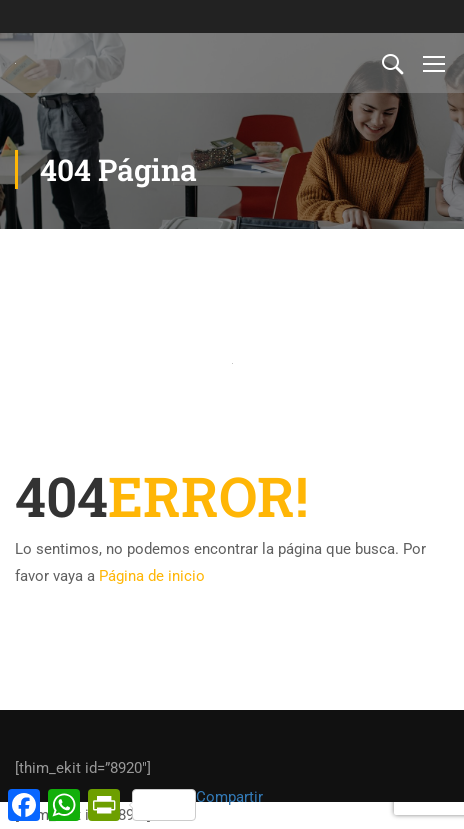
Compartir (197, 804)
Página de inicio (152, 576)
